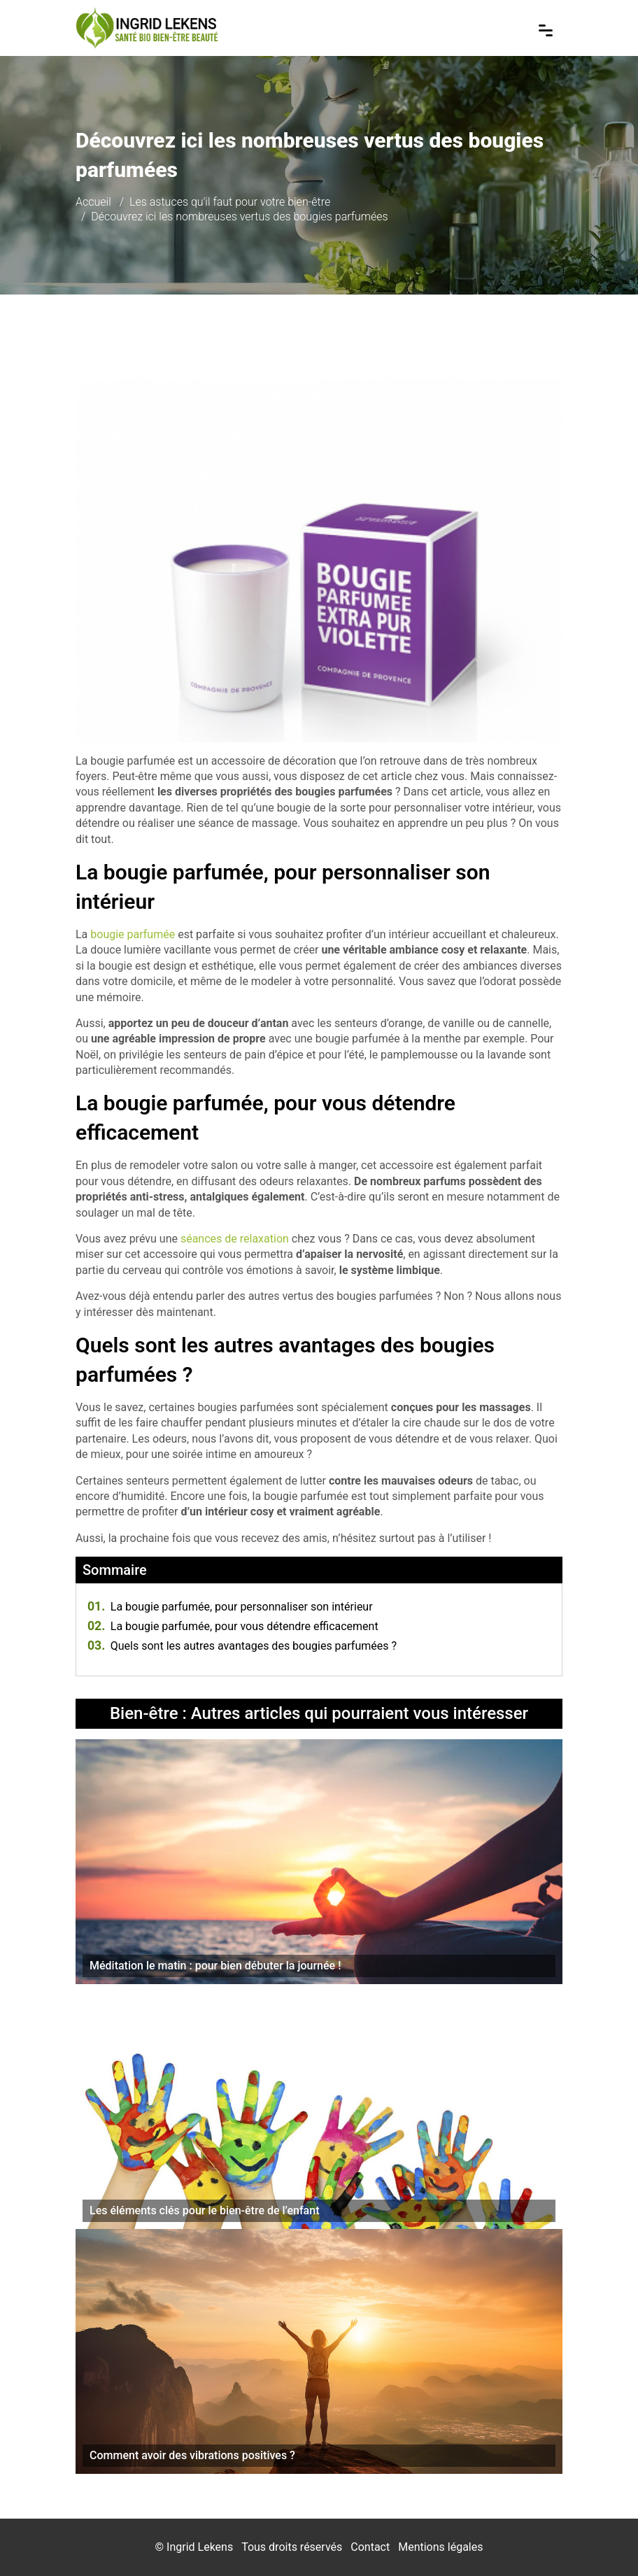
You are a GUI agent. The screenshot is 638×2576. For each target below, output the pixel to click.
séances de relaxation (234, 1238)
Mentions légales (440, 2547)
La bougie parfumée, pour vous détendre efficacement (232, 1626)
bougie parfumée (132, 934)
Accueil (93, 201)
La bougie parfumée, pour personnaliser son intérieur (230, 1606)
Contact (370, 2547)
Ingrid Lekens (199, 2547)
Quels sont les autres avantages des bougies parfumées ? (242, 1646)
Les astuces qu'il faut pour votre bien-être (229, 201)
